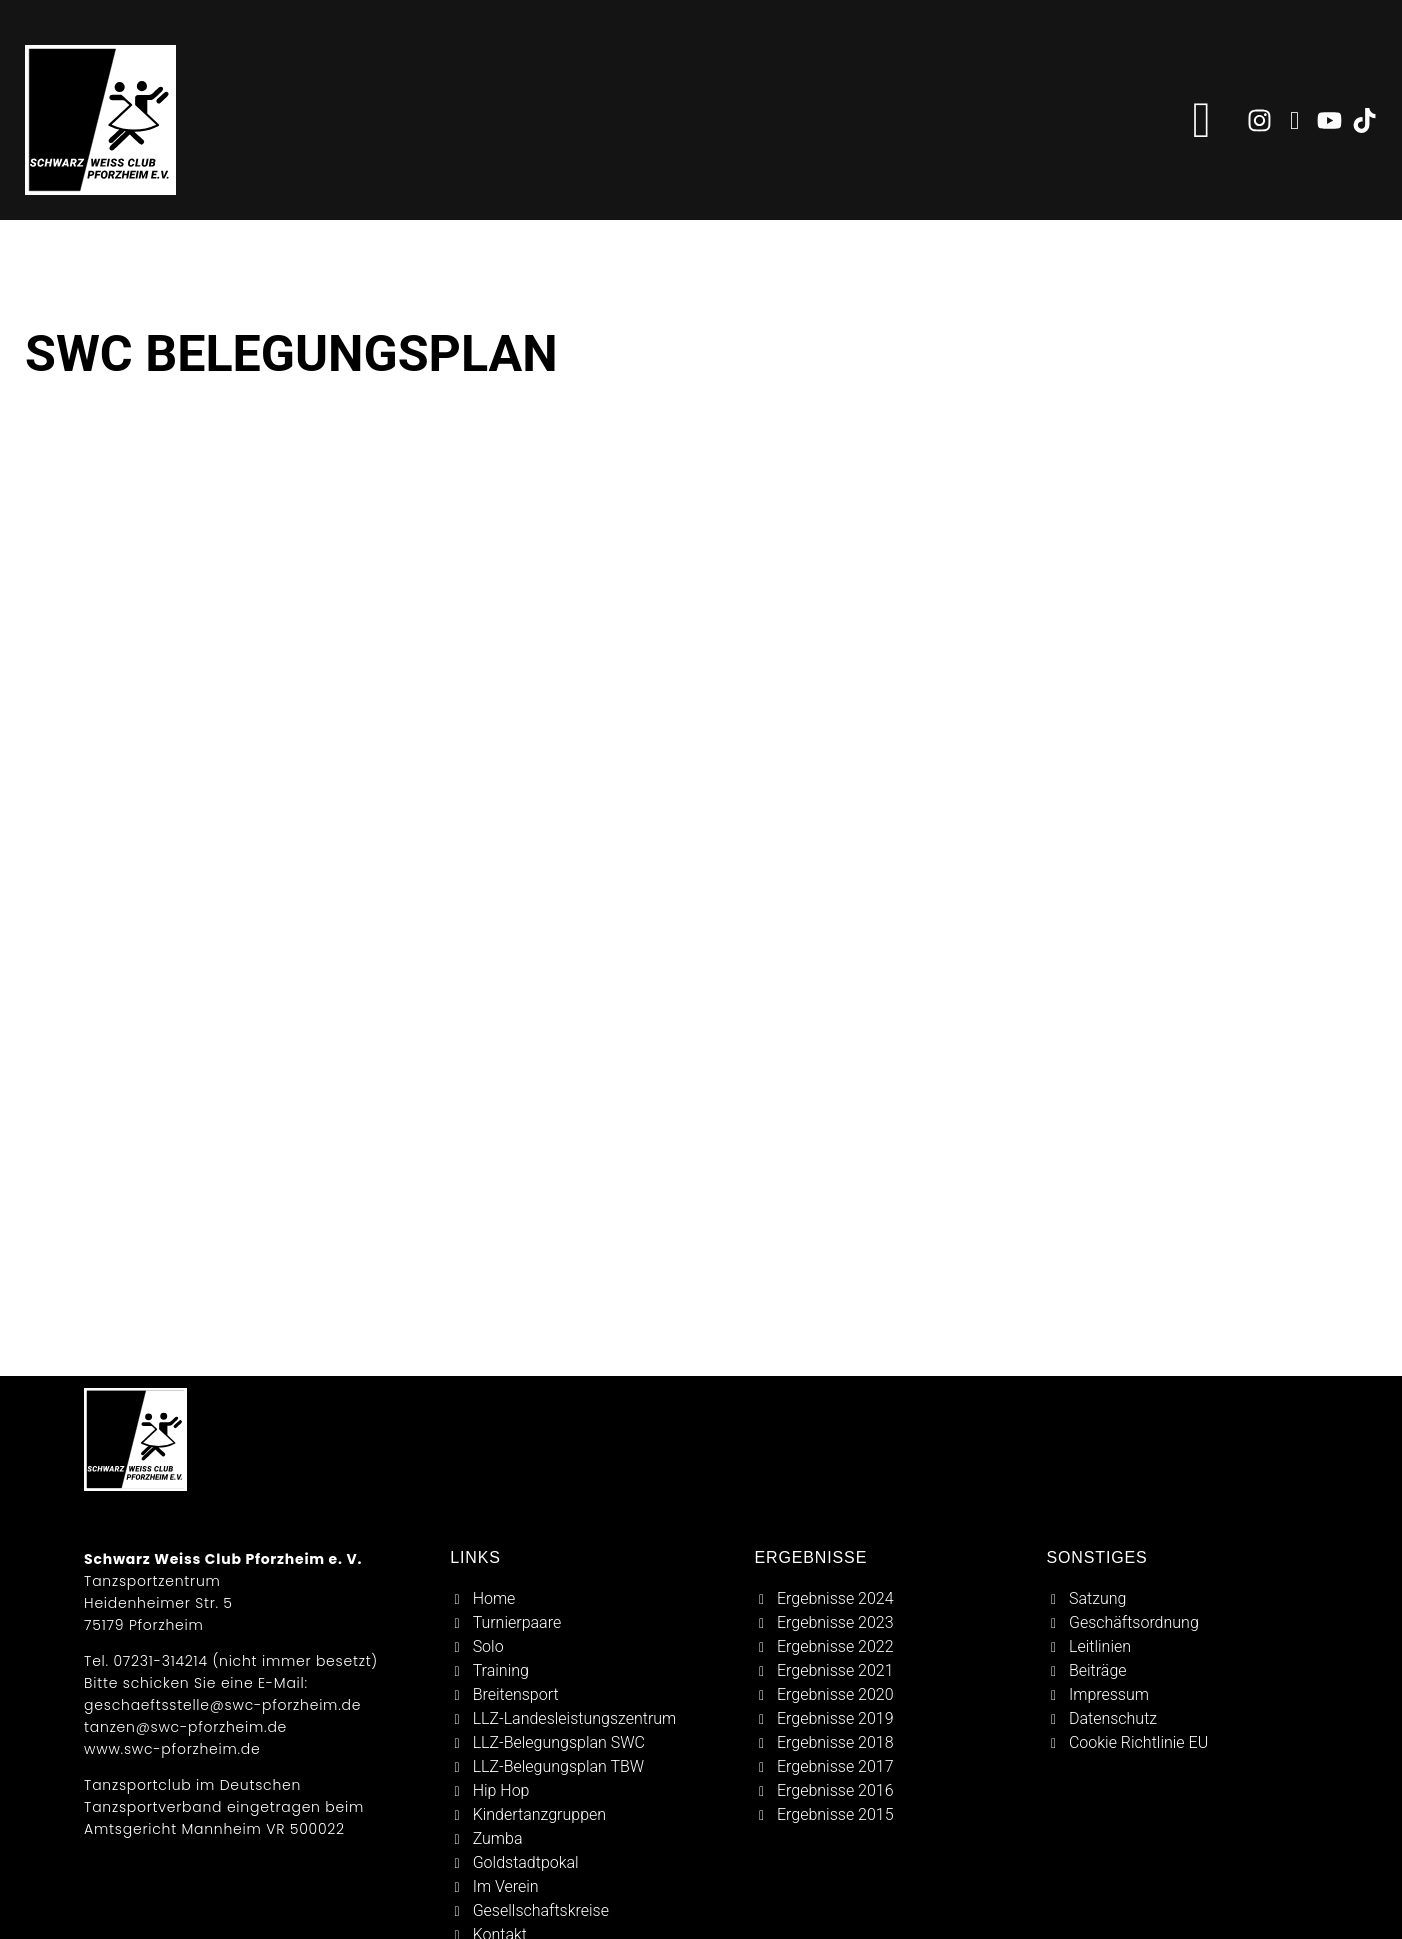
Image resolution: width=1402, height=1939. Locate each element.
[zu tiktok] (1364, 120)
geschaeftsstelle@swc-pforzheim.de (222, 1705)
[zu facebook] (1294, 120)
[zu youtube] (1329, 120)
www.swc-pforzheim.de (172, 1749)
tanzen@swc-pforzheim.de (185, 1727)
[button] (1202, 120)
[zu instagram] (1259, 120)
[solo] (592, 1647)
